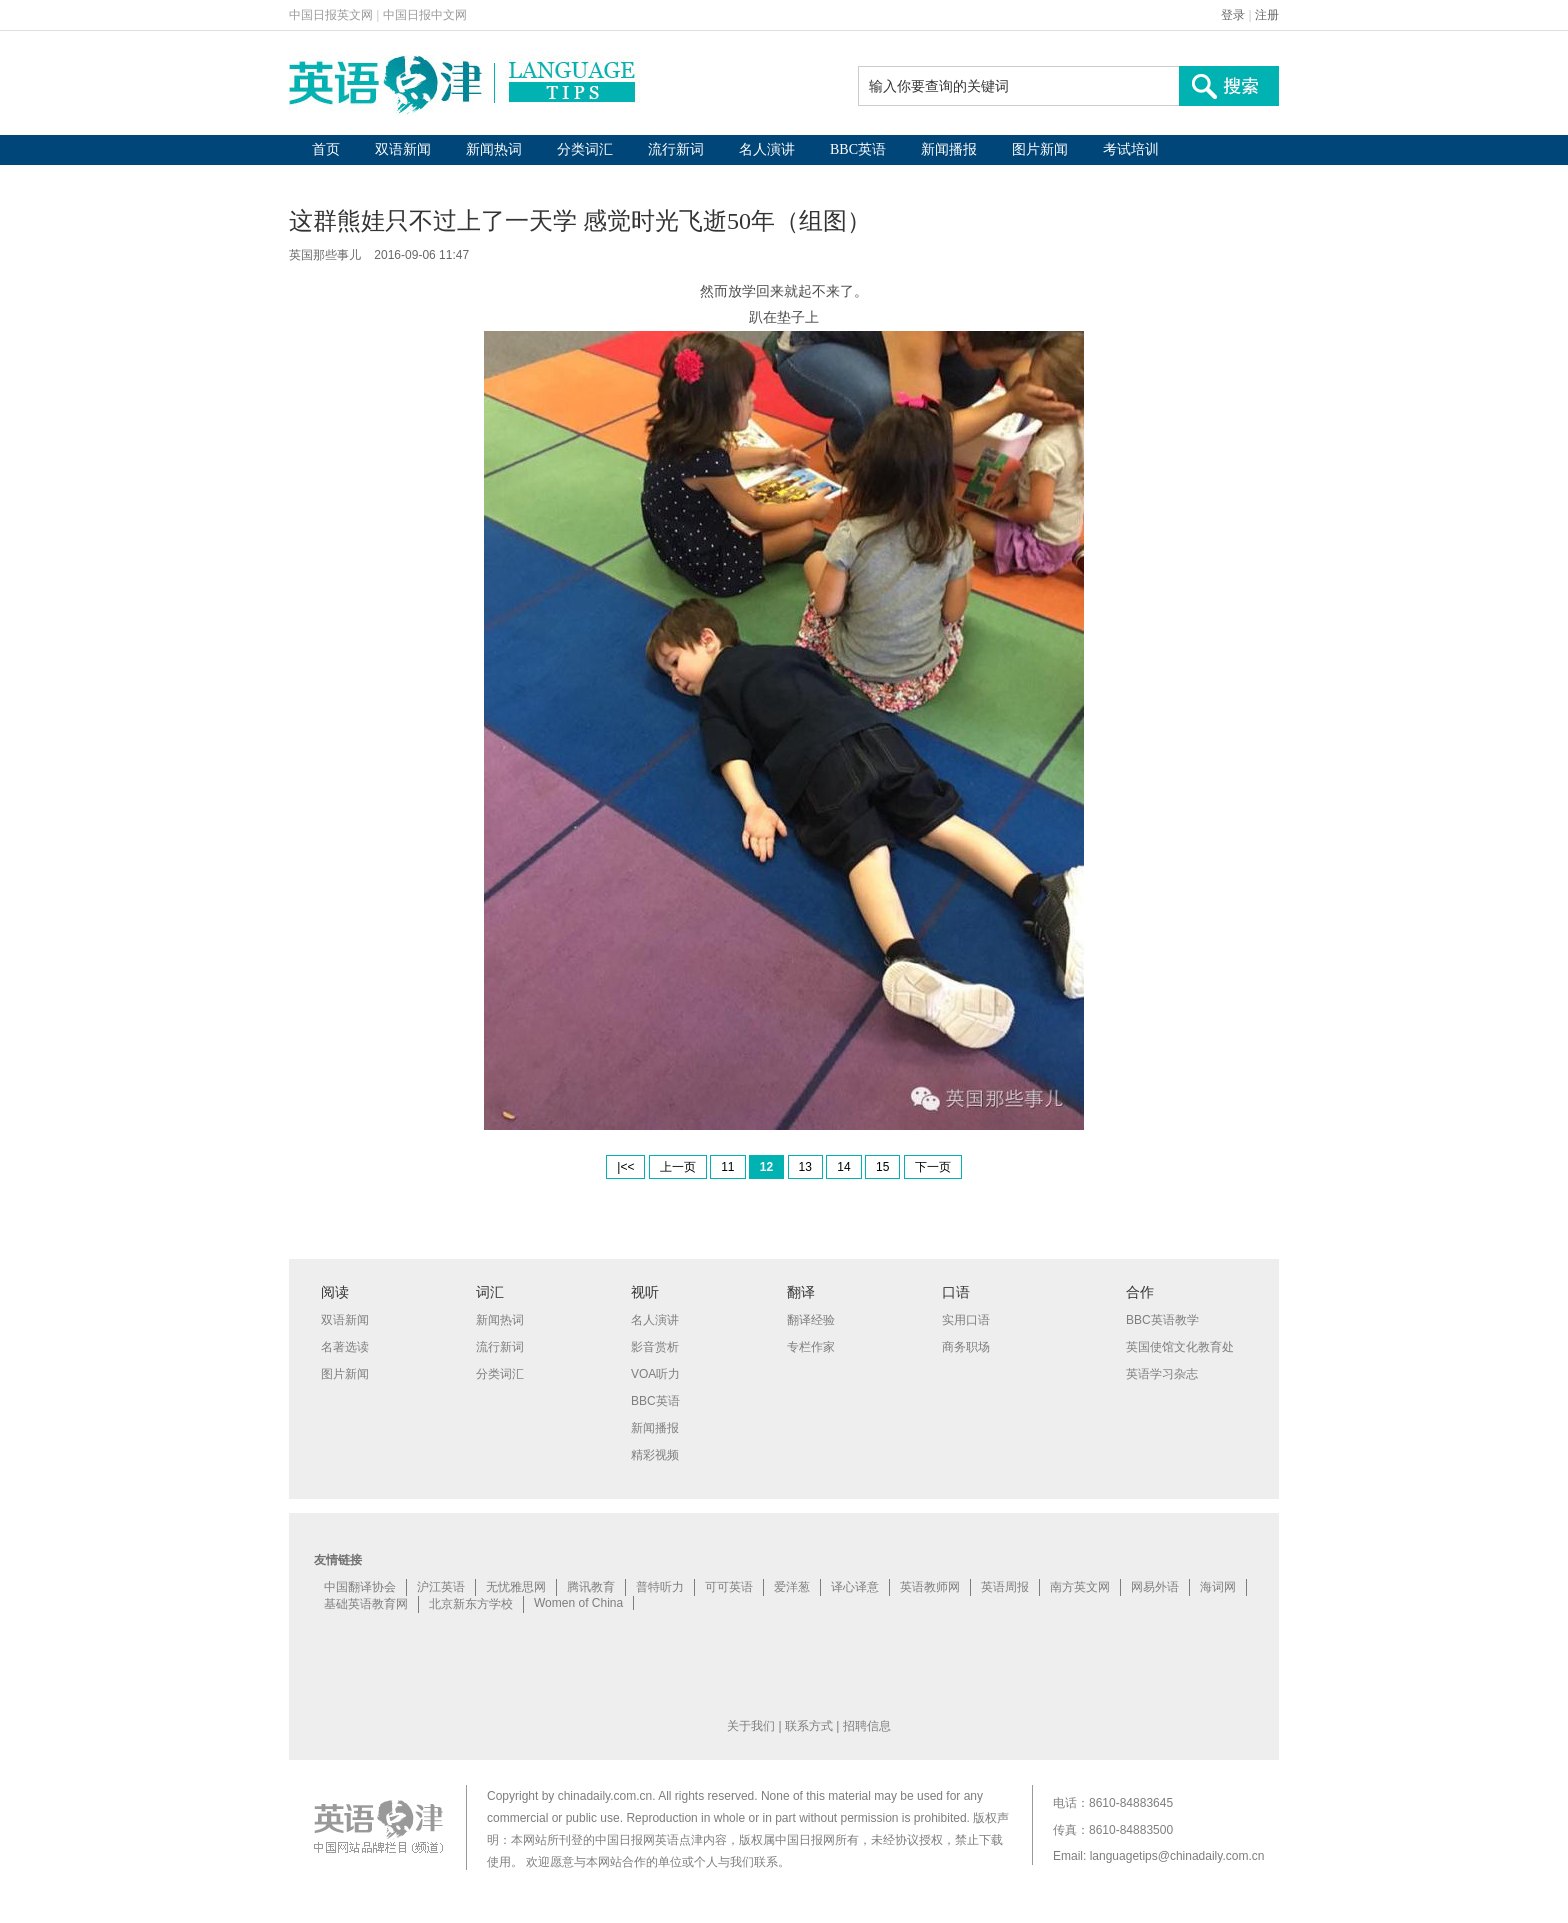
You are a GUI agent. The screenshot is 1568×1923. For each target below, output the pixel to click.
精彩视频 (655, 1455)
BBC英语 (858, 149)
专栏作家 (811, 1347)
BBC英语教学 (1162, 1320)
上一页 (678, 1167)
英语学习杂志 (1162, 1374)
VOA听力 (655, 1374)
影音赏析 (655, 1347)
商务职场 (966, 1347)
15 (882, 1167)
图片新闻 (1040, 149)
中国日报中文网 (425, 15)
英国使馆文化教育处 (1180, 1347)
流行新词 (676, 149)
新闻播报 (949, 149)
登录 (1233, 15)
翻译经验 (811, 1320)
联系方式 (809, 1726)
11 (727, 1167)
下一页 (933, 1167)
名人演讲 (767, 149)
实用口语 (966, 1320)
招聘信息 (867, 1726)
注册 (1267, 15)
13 (805, 1167)
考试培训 (1131, 149)
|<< (625, 1167)
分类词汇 (585, 149)
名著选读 (345, 1347)
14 (843, 1167)
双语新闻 (403, 149)
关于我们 (751, 1726)
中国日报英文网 (331, 15)
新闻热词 (494, 149)
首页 (326, 149)
